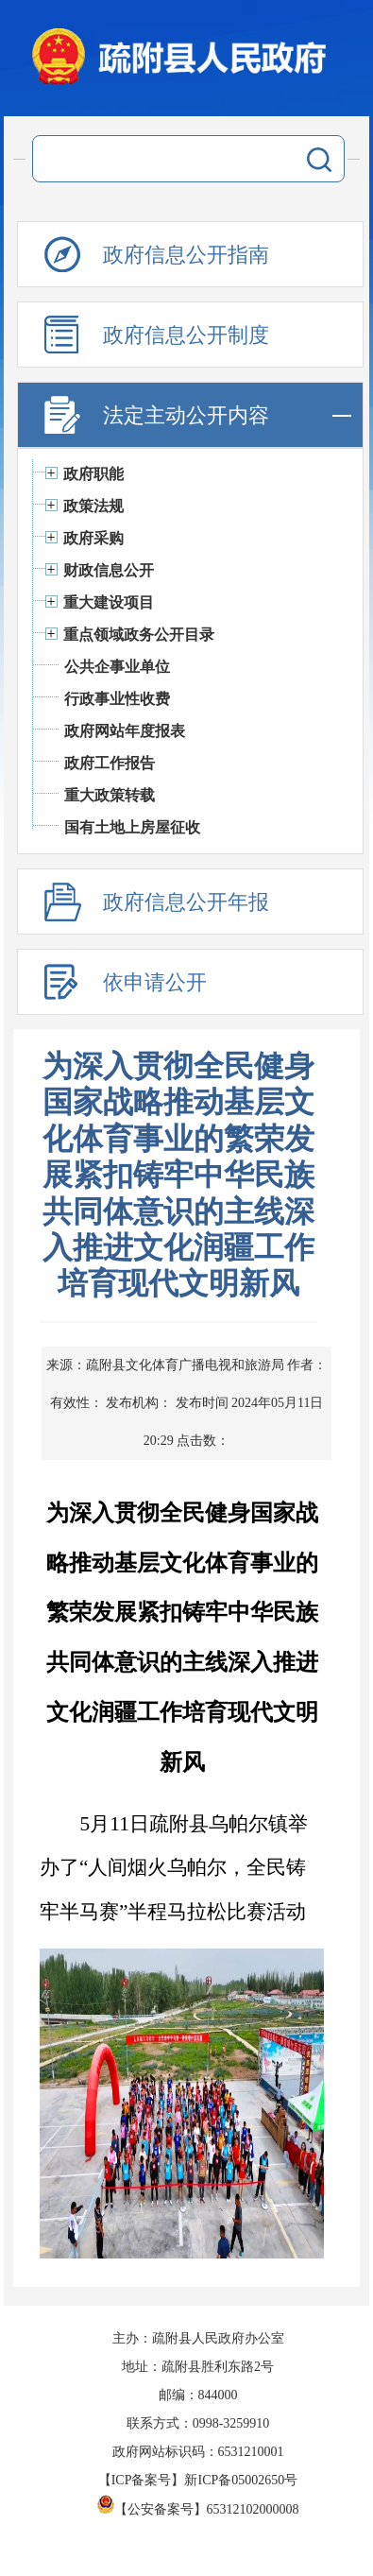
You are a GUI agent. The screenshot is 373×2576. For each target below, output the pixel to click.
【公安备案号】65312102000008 (198, 2509)
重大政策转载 (109, 795)
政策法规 (93, 506)
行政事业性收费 (117, 699)
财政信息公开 (108, 570)
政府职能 (93, 474)
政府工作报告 (109, 763)
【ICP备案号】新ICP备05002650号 (198, 2480)
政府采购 (93, 538)
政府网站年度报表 (124, 731)
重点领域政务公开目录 (138, 635)
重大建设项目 (108, 602)
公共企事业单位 (117, 667)
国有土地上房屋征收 (132, 827)
